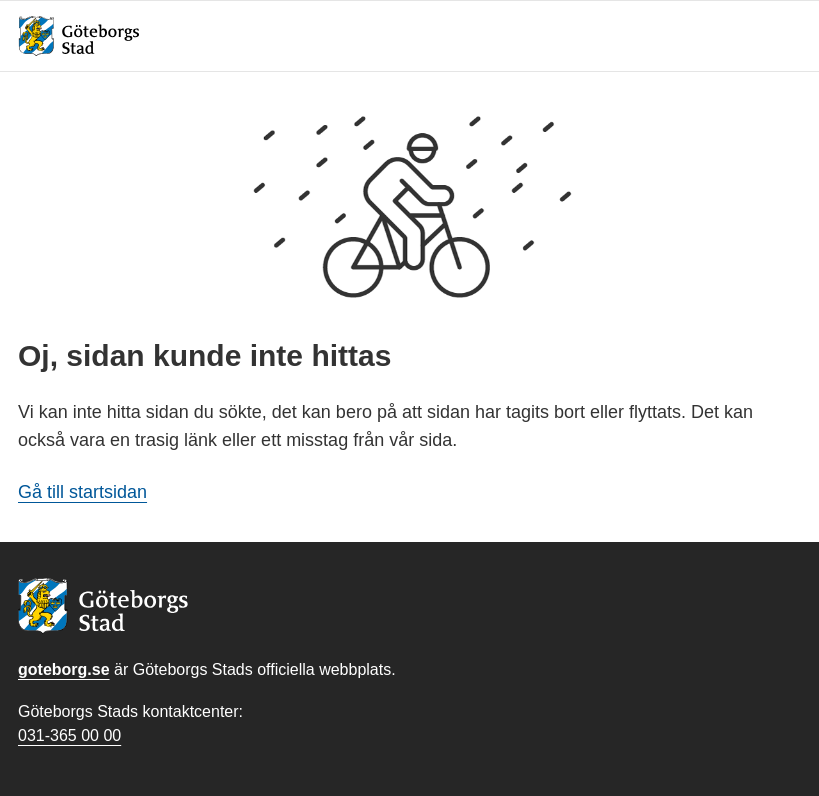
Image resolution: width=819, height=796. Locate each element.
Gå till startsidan (82, 492)
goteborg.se (64, 669)
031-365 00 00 (69, 735)
